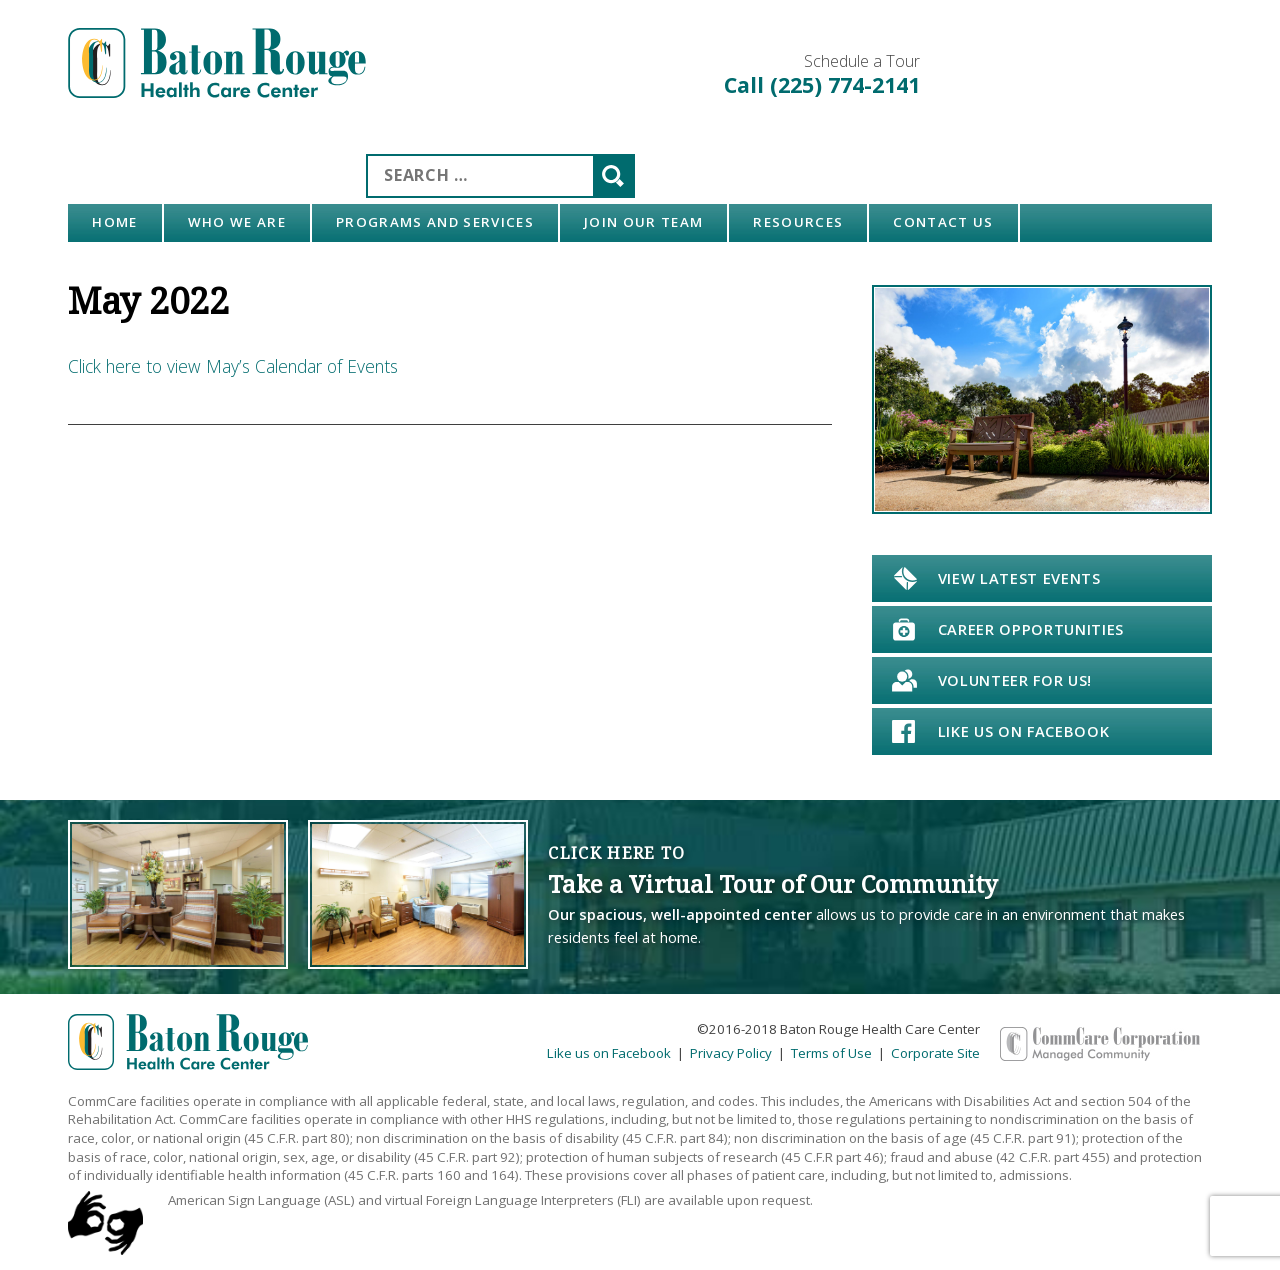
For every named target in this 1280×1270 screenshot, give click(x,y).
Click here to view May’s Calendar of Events (233, 366)
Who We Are (237, 222)
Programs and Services (435, 222)
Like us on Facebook (609, 1053)
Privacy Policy (731, 1053)
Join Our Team (643, 222)
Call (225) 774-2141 (822, 84)
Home (114, 222)
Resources (798, 222)
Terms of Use (831, 1053)
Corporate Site (935, 1053)
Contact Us (943, 222)
